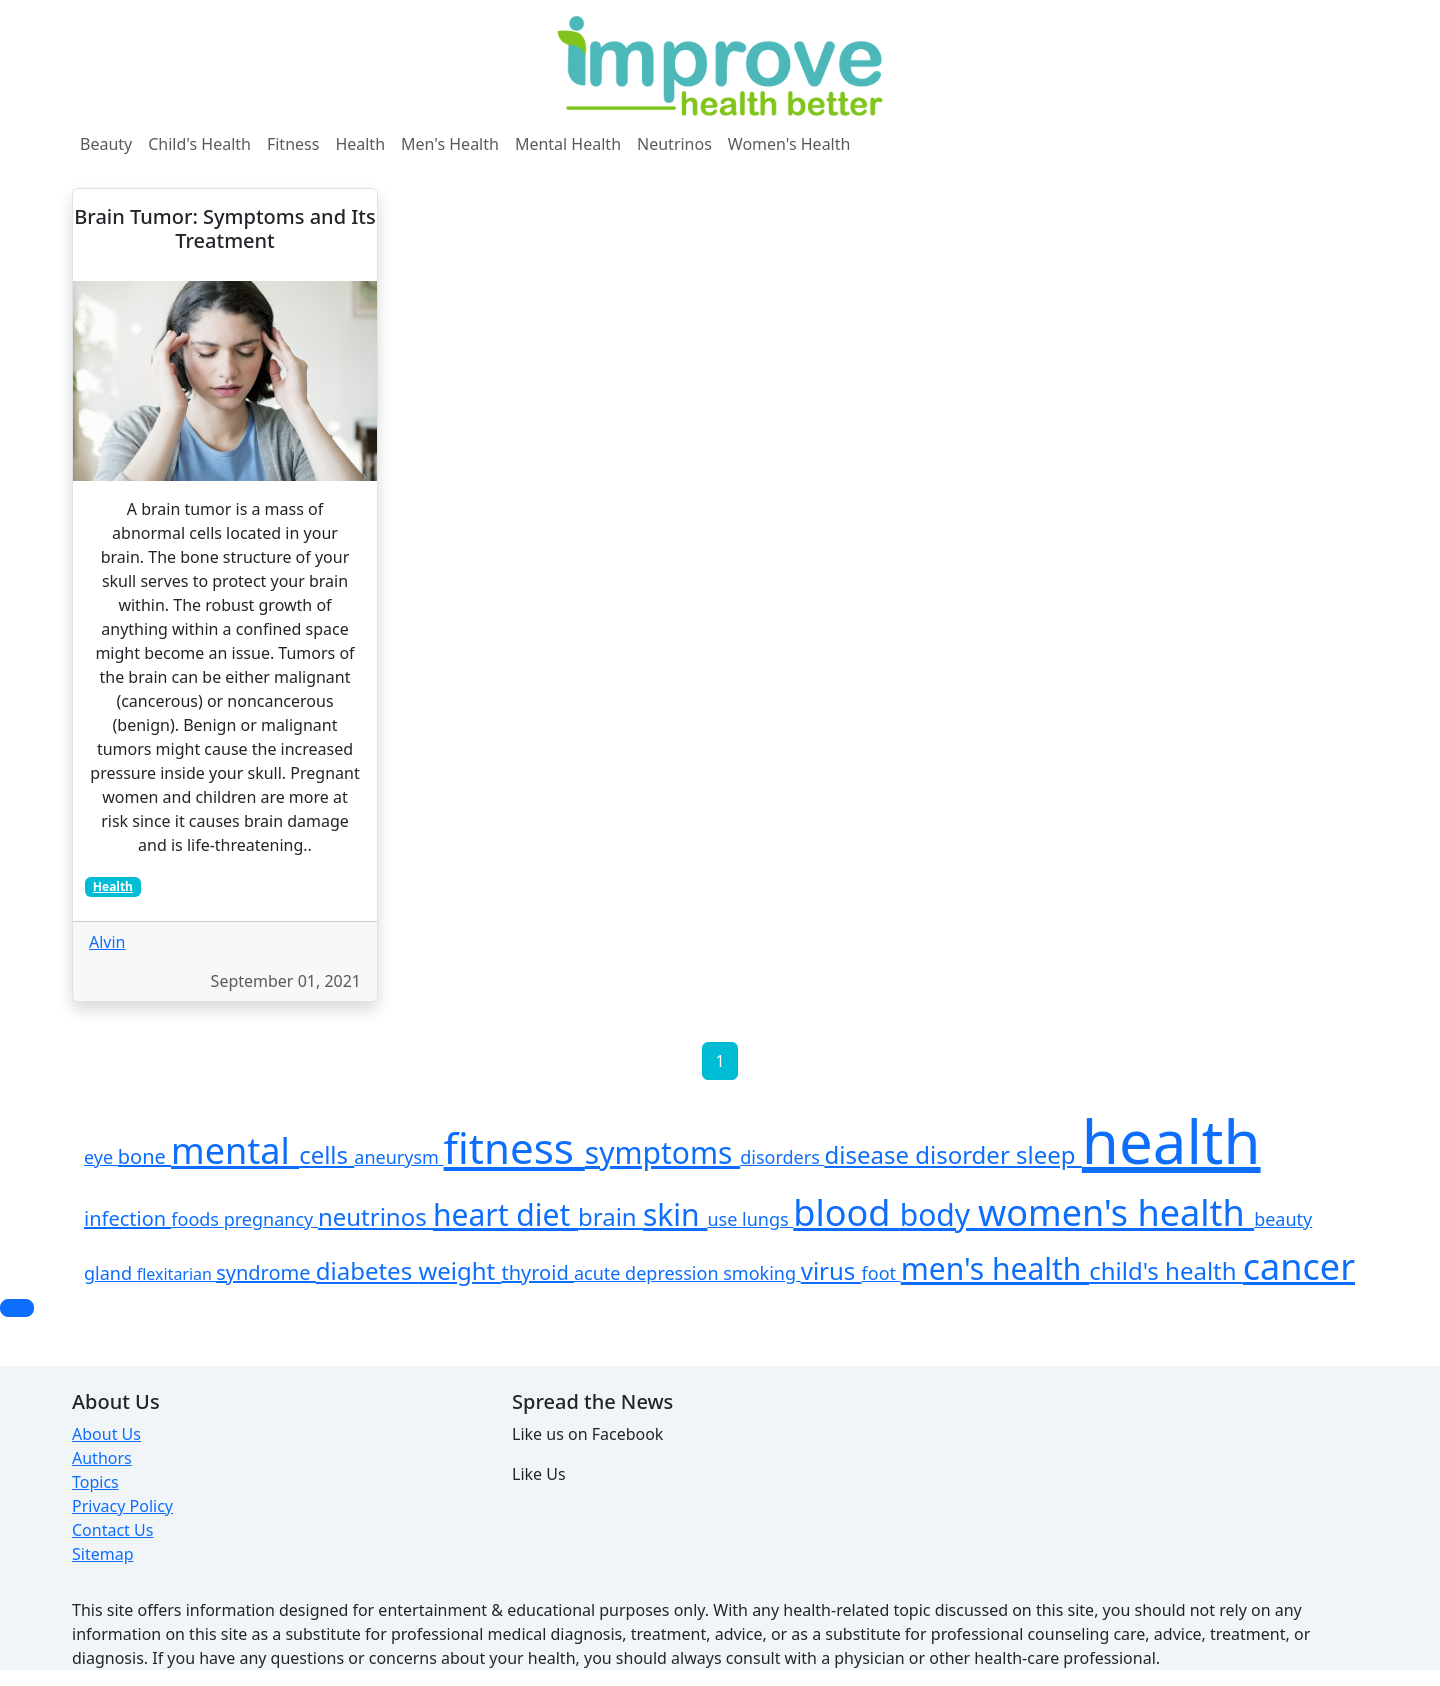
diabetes (367, 1270)
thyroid (537, 1272)
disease (869, 1154)
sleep (1049, 1154)
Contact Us (112, 1530)
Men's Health (450, 144)
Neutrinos (674, 144)
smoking (761, 1273)
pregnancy (271, 1219)
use (724, 1219)
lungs (767, 1219)
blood (846, 1212)
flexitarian (176, 1274)
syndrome (266, 1272)
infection (127, 1218)
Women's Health (789, 144)
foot (881, 1273)
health (1171, 1141)
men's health (995, 1268)
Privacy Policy (122, 1506)
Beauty (106, 144)
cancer (1299, 1266)
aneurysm (398, 1157)
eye (101, 1157)
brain (610, 1216)
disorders (782, 1157)
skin (675, 1214)
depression (674, 1273)
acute (599, 1273)
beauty (1283, 1219)
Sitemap (103, 1554)
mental (235, 1150)
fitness (514, 1147)
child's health (1166, 1270)
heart (474, 1214)
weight (459, 1270)
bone (144, 1156)
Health (360, 144)
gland (110, 1273)
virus (831, 1270)
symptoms (662, 1152)
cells (326, 1154)
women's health (1116, 1212)
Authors (102, 1458)
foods (197, 1219)
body (939, 1214)
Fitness (293, 144)
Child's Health (199, 144)
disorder (965, 1154)
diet (547, 1214)
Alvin (107, 942)
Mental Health (568, 144)
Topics (95, 1482)
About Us (106, 1434)
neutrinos (375, 1216)
